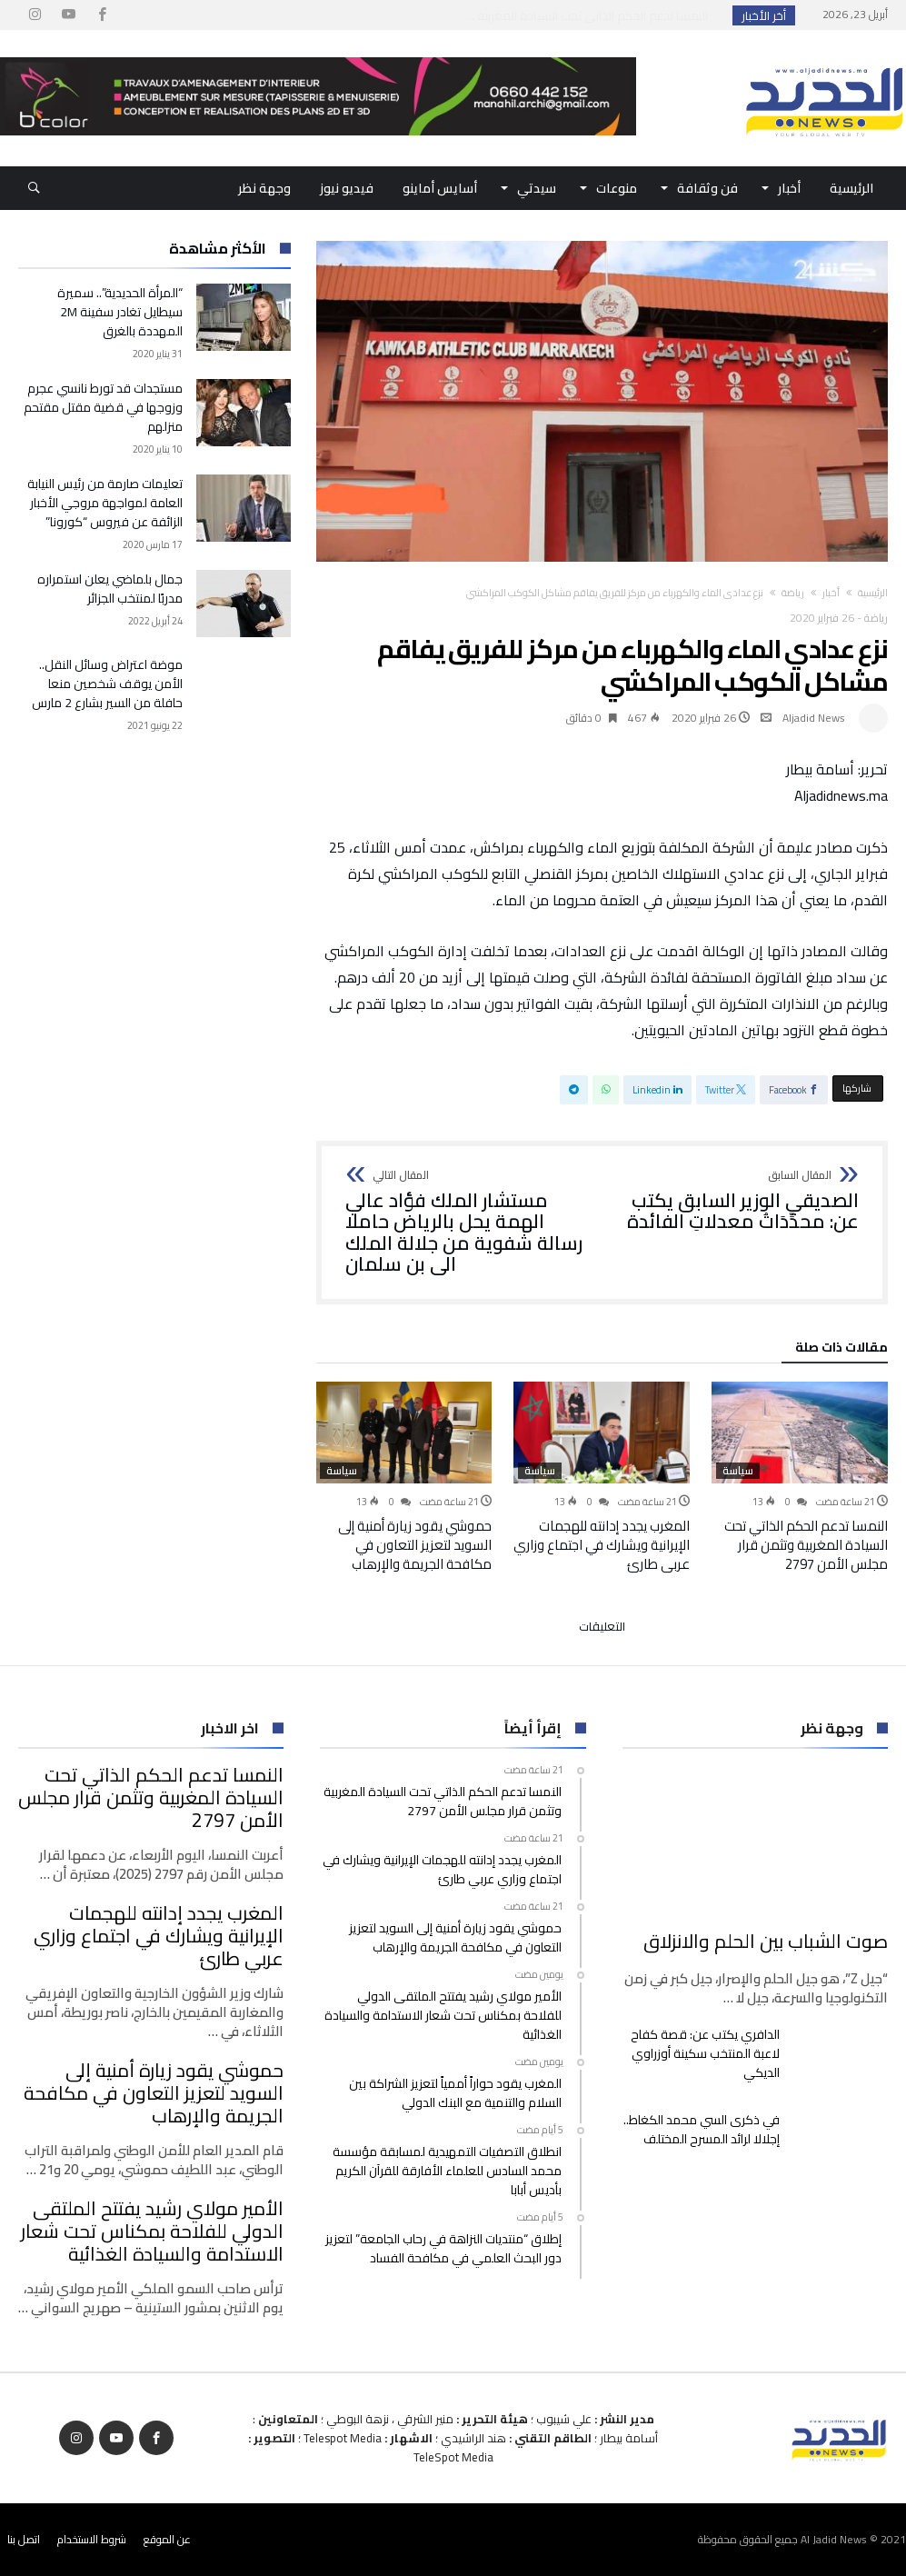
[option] (800, 1477)
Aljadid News (813, 717)
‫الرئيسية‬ (873, 593)
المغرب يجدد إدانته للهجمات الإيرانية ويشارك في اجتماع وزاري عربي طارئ (601, 1545)
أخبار (831, 593)
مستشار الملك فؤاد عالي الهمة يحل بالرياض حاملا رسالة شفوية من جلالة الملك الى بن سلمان (467, 1223)
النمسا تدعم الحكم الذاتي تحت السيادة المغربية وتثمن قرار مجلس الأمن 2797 (806, 1545)
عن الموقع (167, 2539)
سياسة (737, 1471)
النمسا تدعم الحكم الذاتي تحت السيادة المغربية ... (591, 15)
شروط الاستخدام (91, 2539)
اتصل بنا (23, 2539)
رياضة (793, 593)
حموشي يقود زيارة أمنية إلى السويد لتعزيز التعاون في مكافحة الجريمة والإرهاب (415, 1545)
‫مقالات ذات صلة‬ (841, 1350)
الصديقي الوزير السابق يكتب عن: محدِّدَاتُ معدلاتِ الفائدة (736, 1201)
